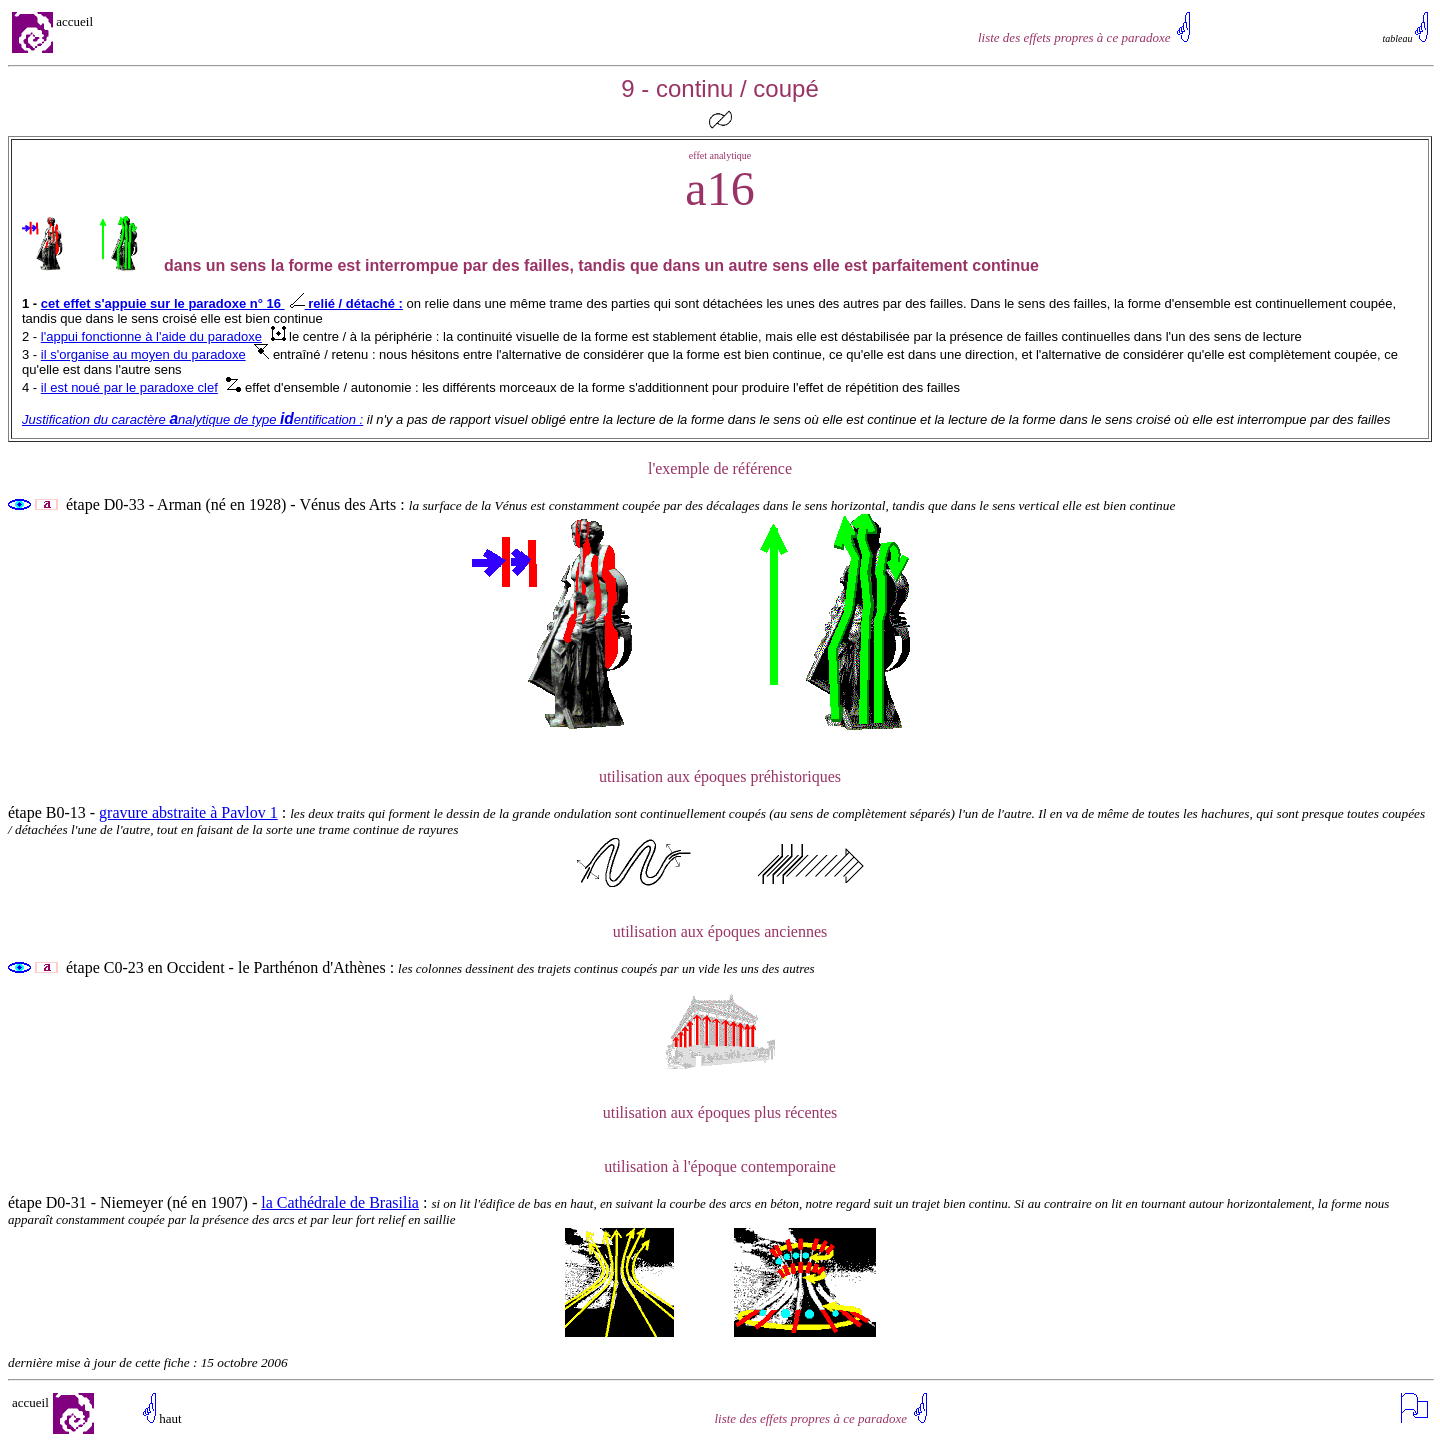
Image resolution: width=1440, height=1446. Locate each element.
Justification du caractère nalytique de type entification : (192, 419)
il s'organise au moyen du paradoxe (143, 354)
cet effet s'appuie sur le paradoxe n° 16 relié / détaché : (222, 303)
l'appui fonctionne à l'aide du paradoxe (151, 336)
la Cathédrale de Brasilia (340, 1202)
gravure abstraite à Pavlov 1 (188, 812)
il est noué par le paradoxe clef (129, 387)
